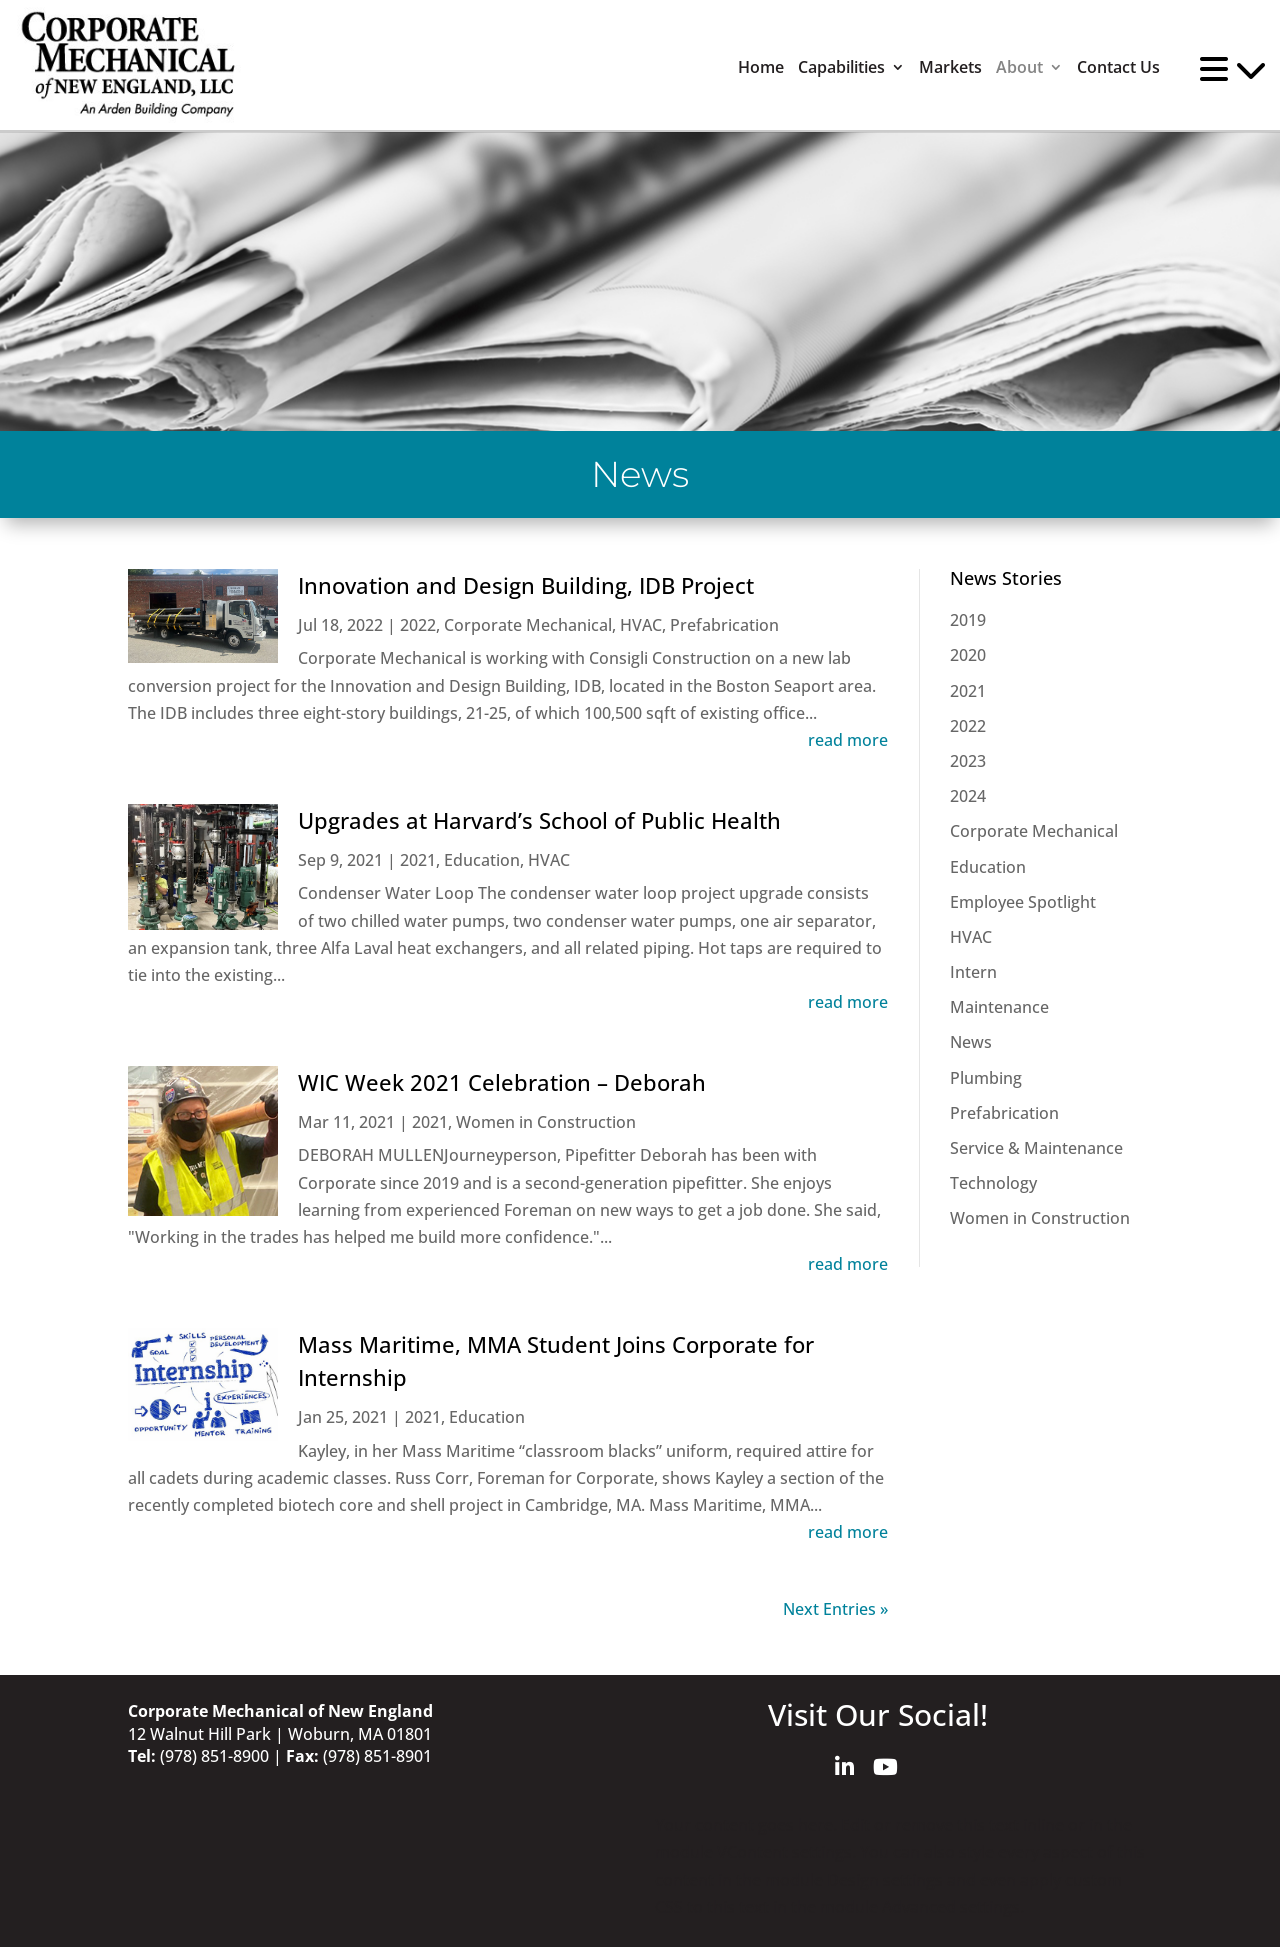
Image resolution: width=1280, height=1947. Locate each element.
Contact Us (1118, 67)
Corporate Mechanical (528, 625)
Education (482, 860)
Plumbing (986, 1078)
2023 (968, 761)
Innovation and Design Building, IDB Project (526, 585)
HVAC (641, 625)
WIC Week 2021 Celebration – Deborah (502, 1082)
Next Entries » (835, 1609)
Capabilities (841, 67)
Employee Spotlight (1023, 902)
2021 (418, 860)
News (971, 1042)
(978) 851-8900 (214, 1756)
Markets (950, 67)
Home (761, 67)
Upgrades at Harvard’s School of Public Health (539, 820)
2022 (418, 625)
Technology (993, 1183)
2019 (968, 620)
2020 (968, 655)
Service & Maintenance (1036, 1148)
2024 (968, 796)
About (1019, 67)
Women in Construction (546, 1122)
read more (848, 740)
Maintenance (999, 1007)
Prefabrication (724, 625)
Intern (973, 972)
